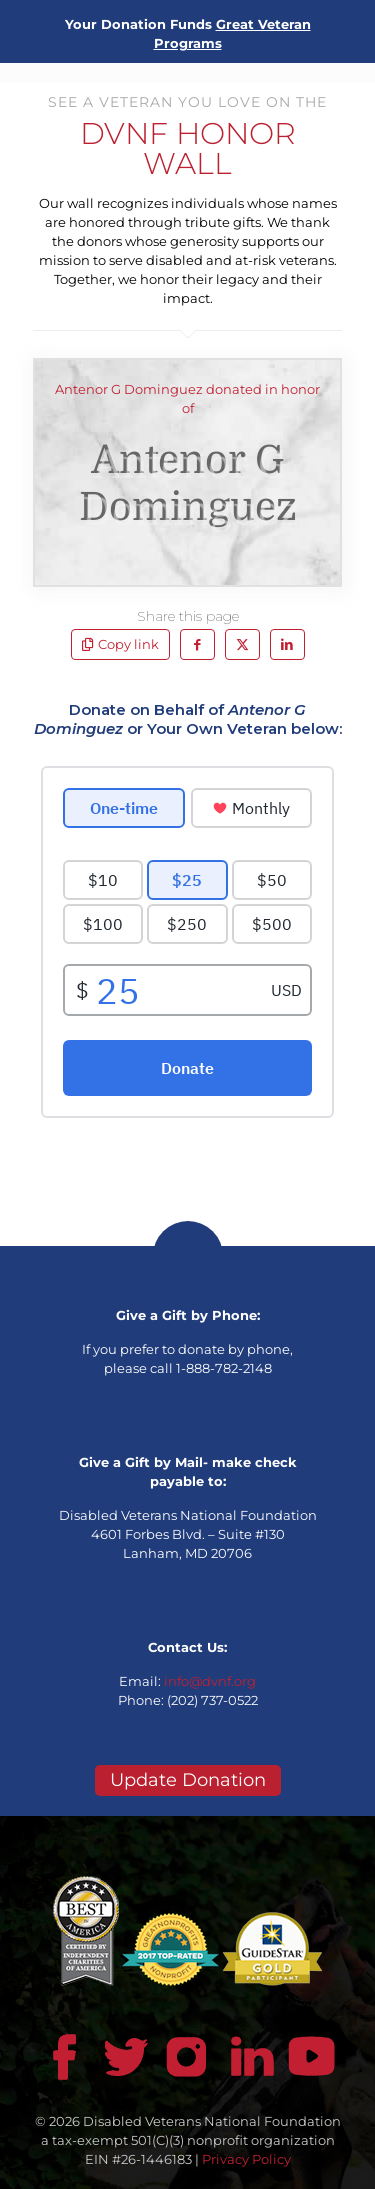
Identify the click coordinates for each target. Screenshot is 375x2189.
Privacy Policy (246, 2159)
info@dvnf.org (210, 1681)
